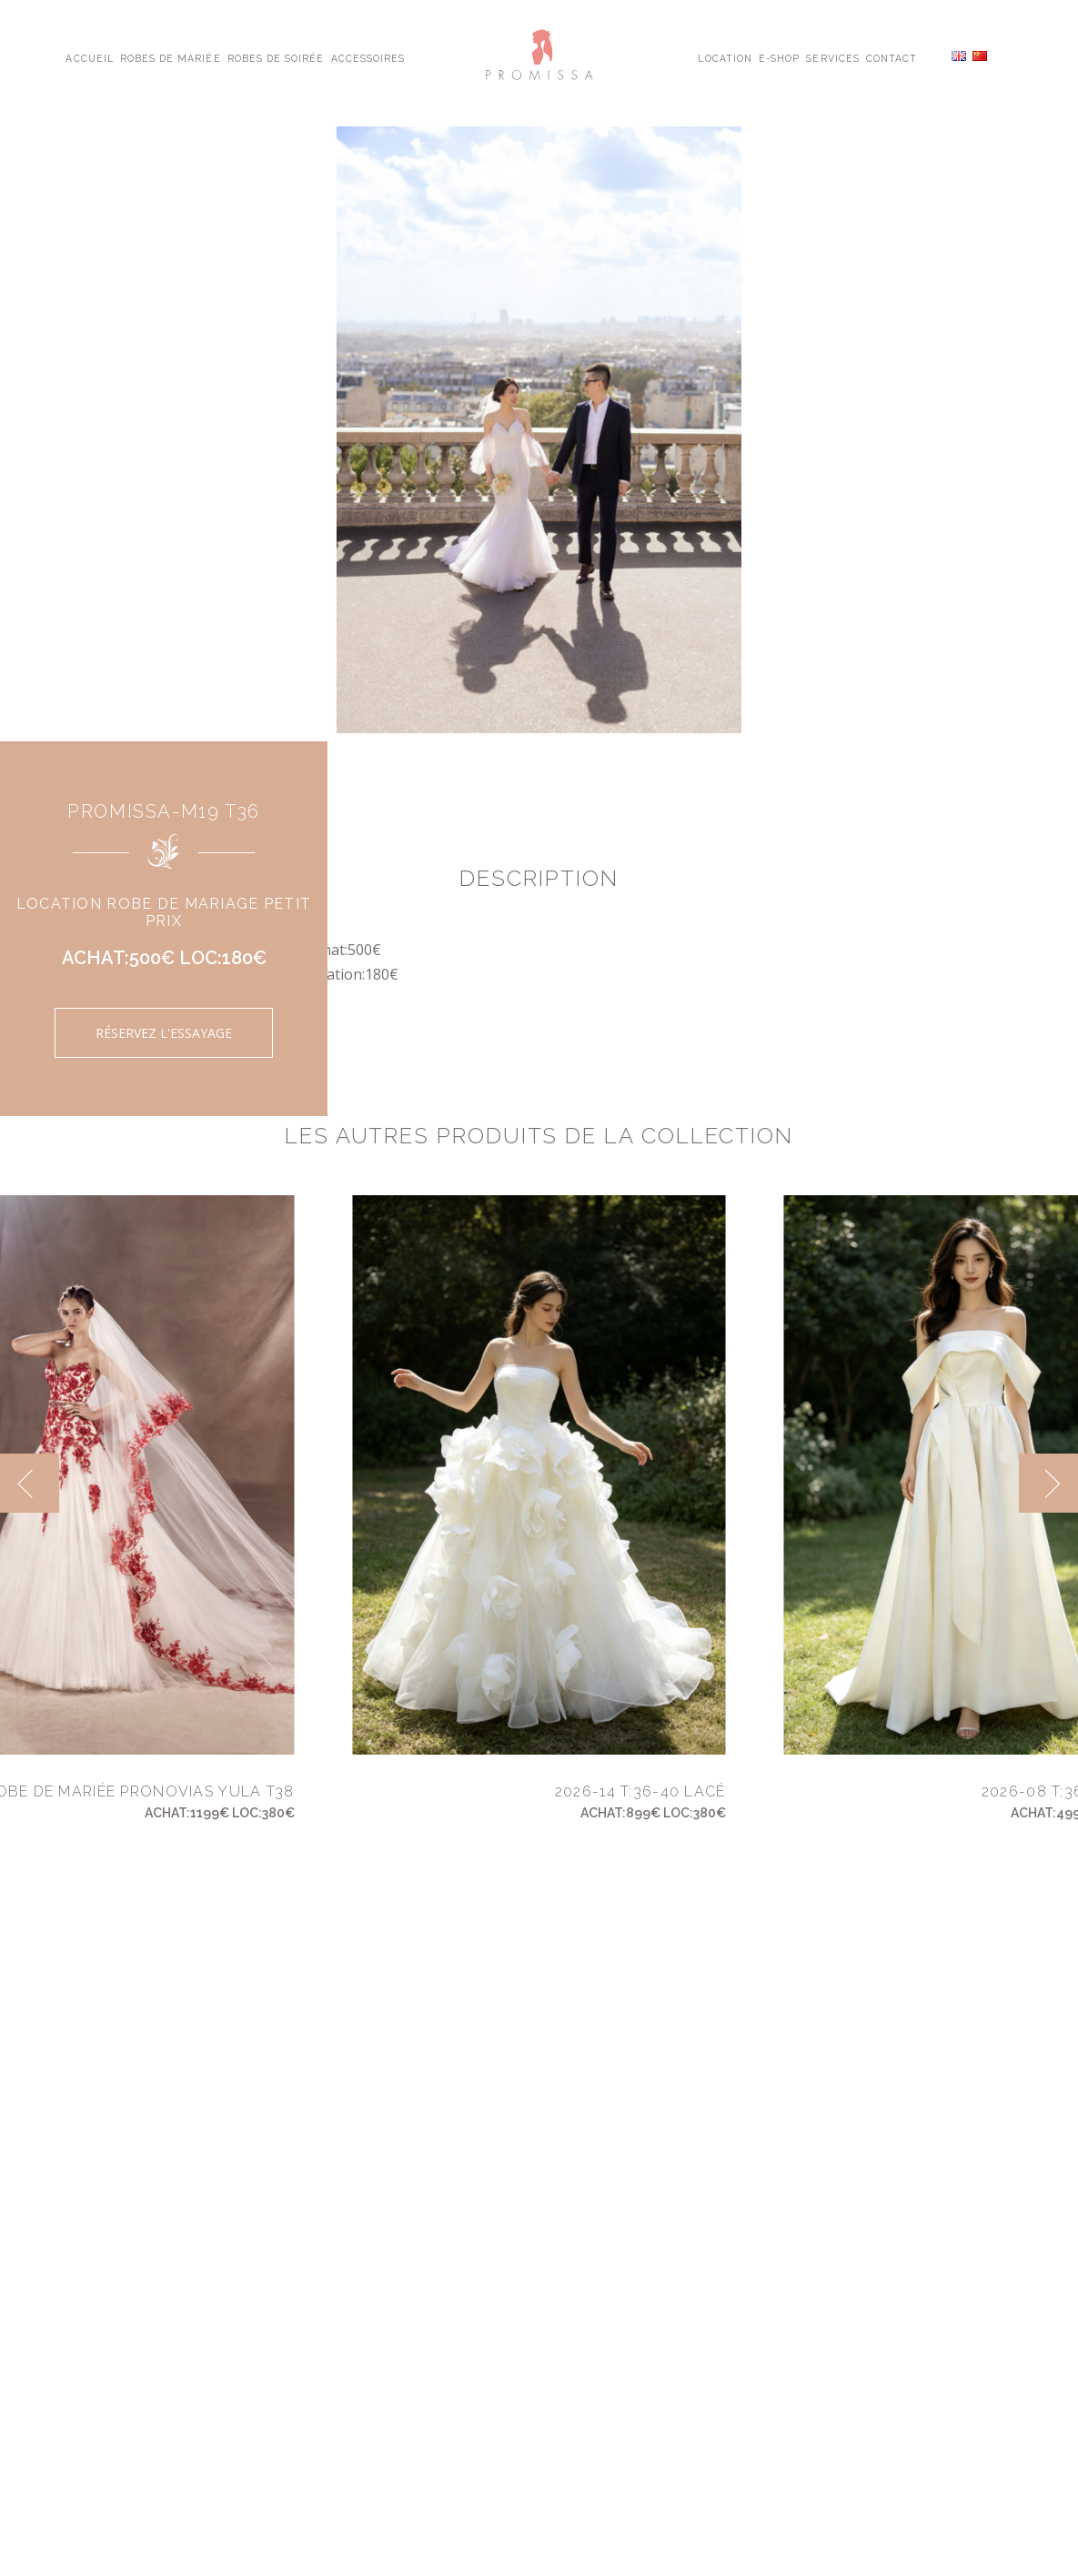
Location (724, 57)
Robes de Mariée (170, 57)
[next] (1048, 1483)
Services (832, 57)
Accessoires (368, 57)
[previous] (29, 1483)
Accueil (89, 57)
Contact (891, 57)
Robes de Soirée (276, 57)
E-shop (779, 57)
